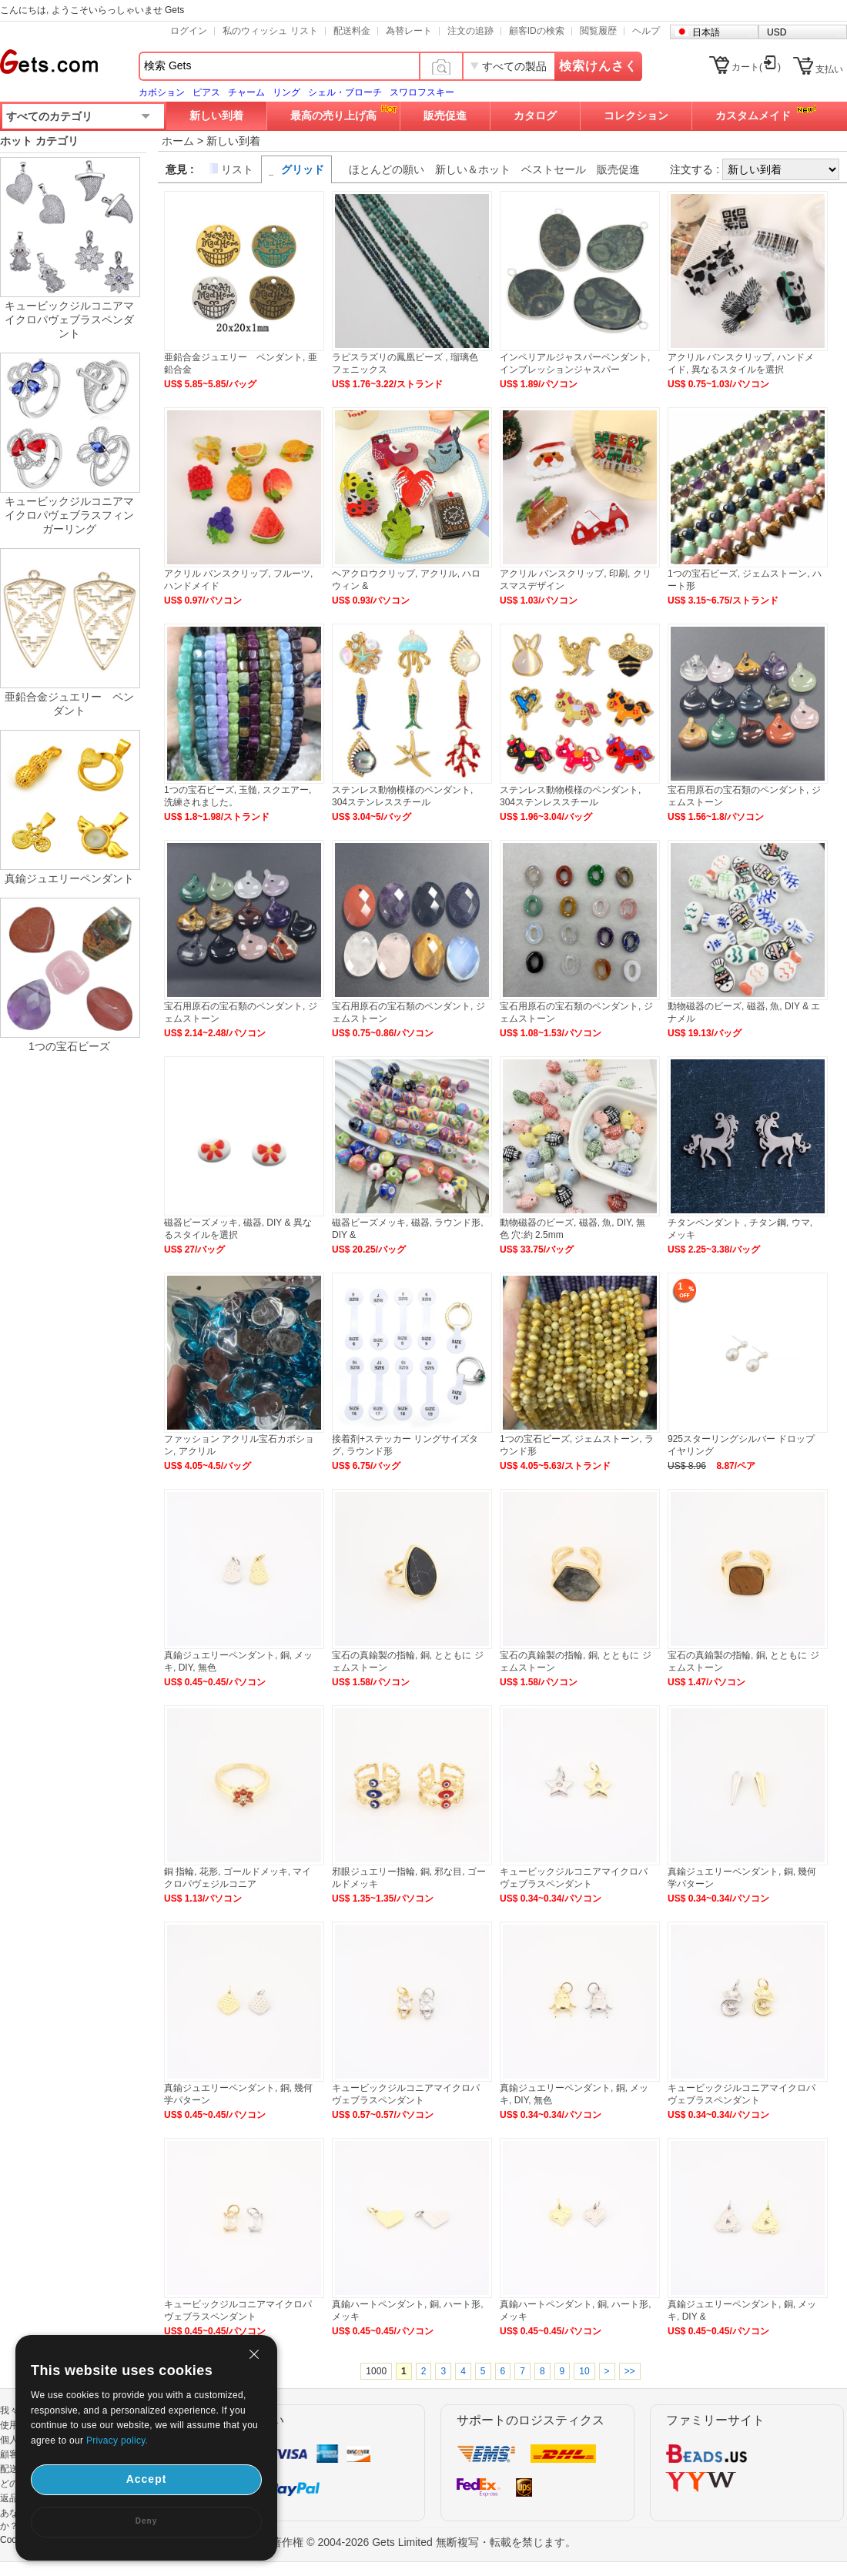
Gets (49, 61)
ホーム (178, 141)
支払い (829, 69)
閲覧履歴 (598, 30)
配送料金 (351, 30)
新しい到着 (216, 115)
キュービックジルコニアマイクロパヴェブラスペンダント (69, 319)
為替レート (409, 30)
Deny (146, 2521)
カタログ (535, 115)
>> (629, 2371)
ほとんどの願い (386, 169)
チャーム (246, 92)
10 (584, 2371)
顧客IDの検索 (536, 30)
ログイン (188, 30)
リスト (237, 169)
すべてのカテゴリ (49, 116)
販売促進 (445, 115)
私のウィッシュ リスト (270, 30)
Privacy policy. (117, 2440)
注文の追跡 (470, 30)
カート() (756, 67)
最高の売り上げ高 (333, 115)
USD (776, 32)
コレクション (636, 115)
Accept (146, 2479)
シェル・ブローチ (345, 92)
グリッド (302, 169)
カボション (162, 92)
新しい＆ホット (473, 169)
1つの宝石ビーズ (69, 1046)
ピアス (206, 92)
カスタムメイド (753, 115)
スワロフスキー (422, 92)
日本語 (706, 32)
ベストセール (553, 169)
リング (286, 92)
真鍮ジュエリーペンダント (69, 878)
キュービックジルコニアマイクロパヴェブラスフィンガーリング (69, 515)
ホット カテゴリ (39, 141)
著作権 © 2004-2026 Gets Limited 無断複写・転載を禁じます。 (423, 2542)
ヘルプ (646, 30)
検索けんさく (598, 65)
